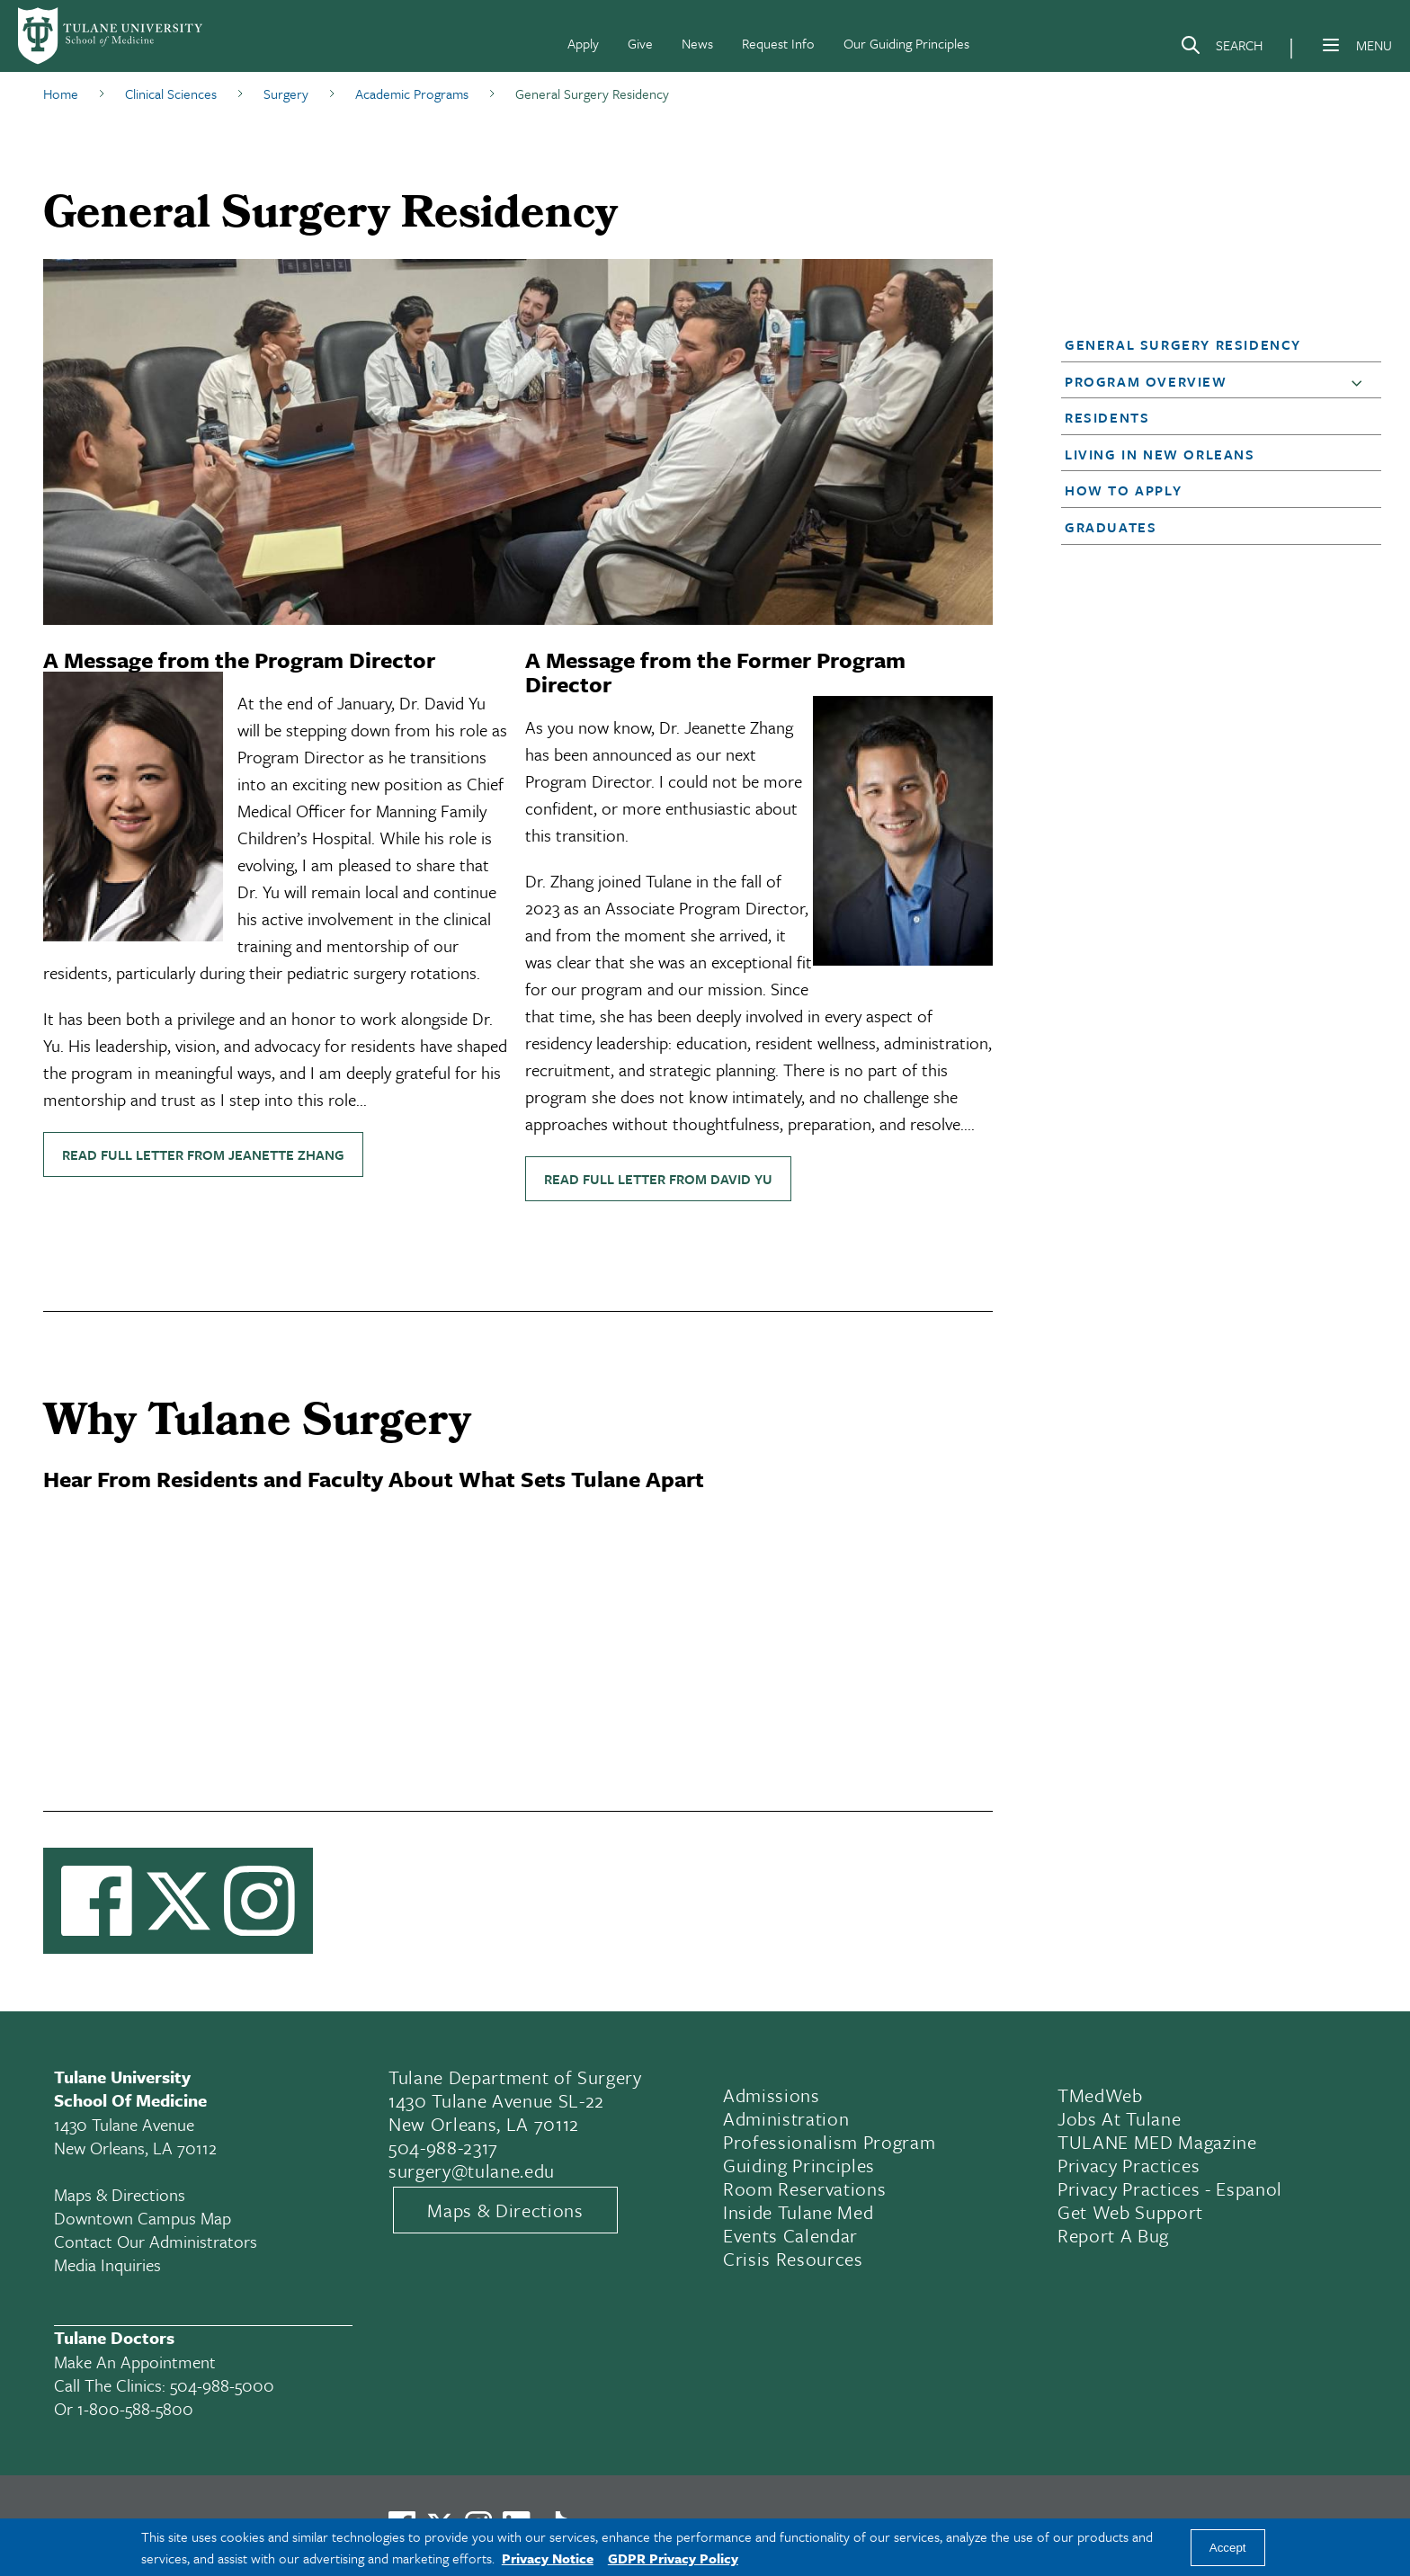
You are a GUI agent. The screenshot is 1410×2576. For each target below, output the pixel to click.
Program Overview (1146, 381)
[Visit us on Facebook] (96, 1901)
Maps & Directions (119, 2194)
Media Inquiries (107, 2264)
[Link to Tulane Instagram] (259, 1901)
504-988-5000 (222, 2385)
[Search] (1221, 48)
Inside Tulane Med (798, 2211)
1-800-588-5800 (135, 2408)
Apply (583, 43)
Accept (1227, 2547)
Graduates (1110, 527)
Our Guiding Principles (906, 43)
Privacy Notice (547, 2558)
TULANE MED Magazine (1157, 2141)
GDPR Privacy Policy (673, 2558)
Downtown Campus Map (142, 2218)
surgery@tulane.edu (471, 2170)
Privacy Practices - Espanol (1170, 2188)
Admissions (771, 2094)
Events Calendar (790, 2235)
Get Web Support (1130, 2211)
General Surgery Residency (1183, 344)
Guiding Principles (799, 2165)
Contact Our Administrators (155, 2241)
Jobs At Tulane (1119, 2118)
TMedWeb (1100, 2094)
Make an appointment (135, 2361)
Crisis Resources (793, 2258)
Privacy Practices (1129, 2165)
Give (640, 43)
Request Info (778, 43)
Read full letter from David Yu (658, 1179)
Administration (786, 2118)
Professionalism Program (829, 2141)
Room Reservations (804, 2188)
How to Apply (1123, 490)
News (697, 43)
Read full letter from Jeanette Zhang (203, 1154)
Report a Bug (1113, 2235)
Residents (1107, 417)
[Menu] (1331, 45)
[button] (1208, 344)
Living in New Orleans (1160, 454)
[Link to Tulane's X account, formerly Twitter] (178, 1901)
